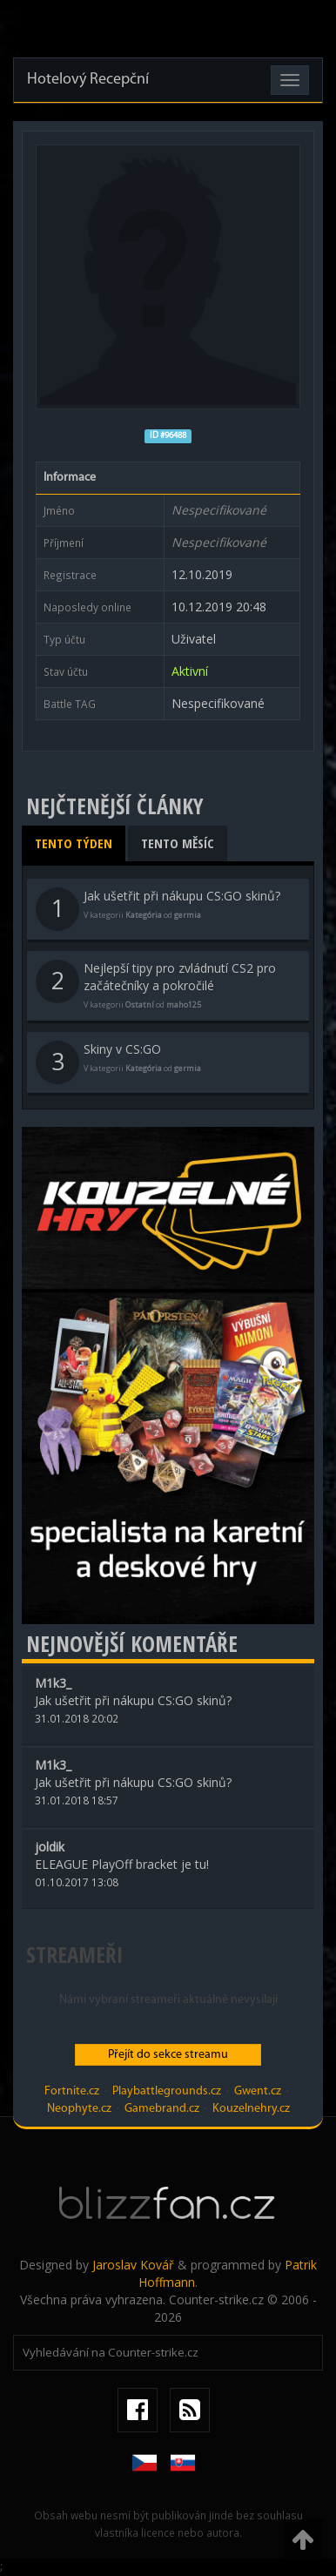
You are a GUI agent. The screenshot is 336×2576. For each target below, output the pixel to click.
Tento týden (73, 843)
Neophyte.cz (79, 2108)
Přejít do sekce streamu (168, 2054)
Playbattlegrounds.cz (166, 2091)
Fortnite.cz (71, 2091)
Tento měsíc (177, 843)
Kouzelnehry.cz (251, 2108)
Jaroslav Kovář (133, 2264)
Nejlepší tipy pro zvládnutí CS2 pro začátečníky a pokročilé (156, 985)
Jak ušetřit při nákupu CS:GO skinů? (158, 909)
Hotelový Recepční (88, 79)
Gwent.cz (257, 2091)
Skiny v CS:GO (118, 1062)
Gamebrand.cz (161, 2108)
